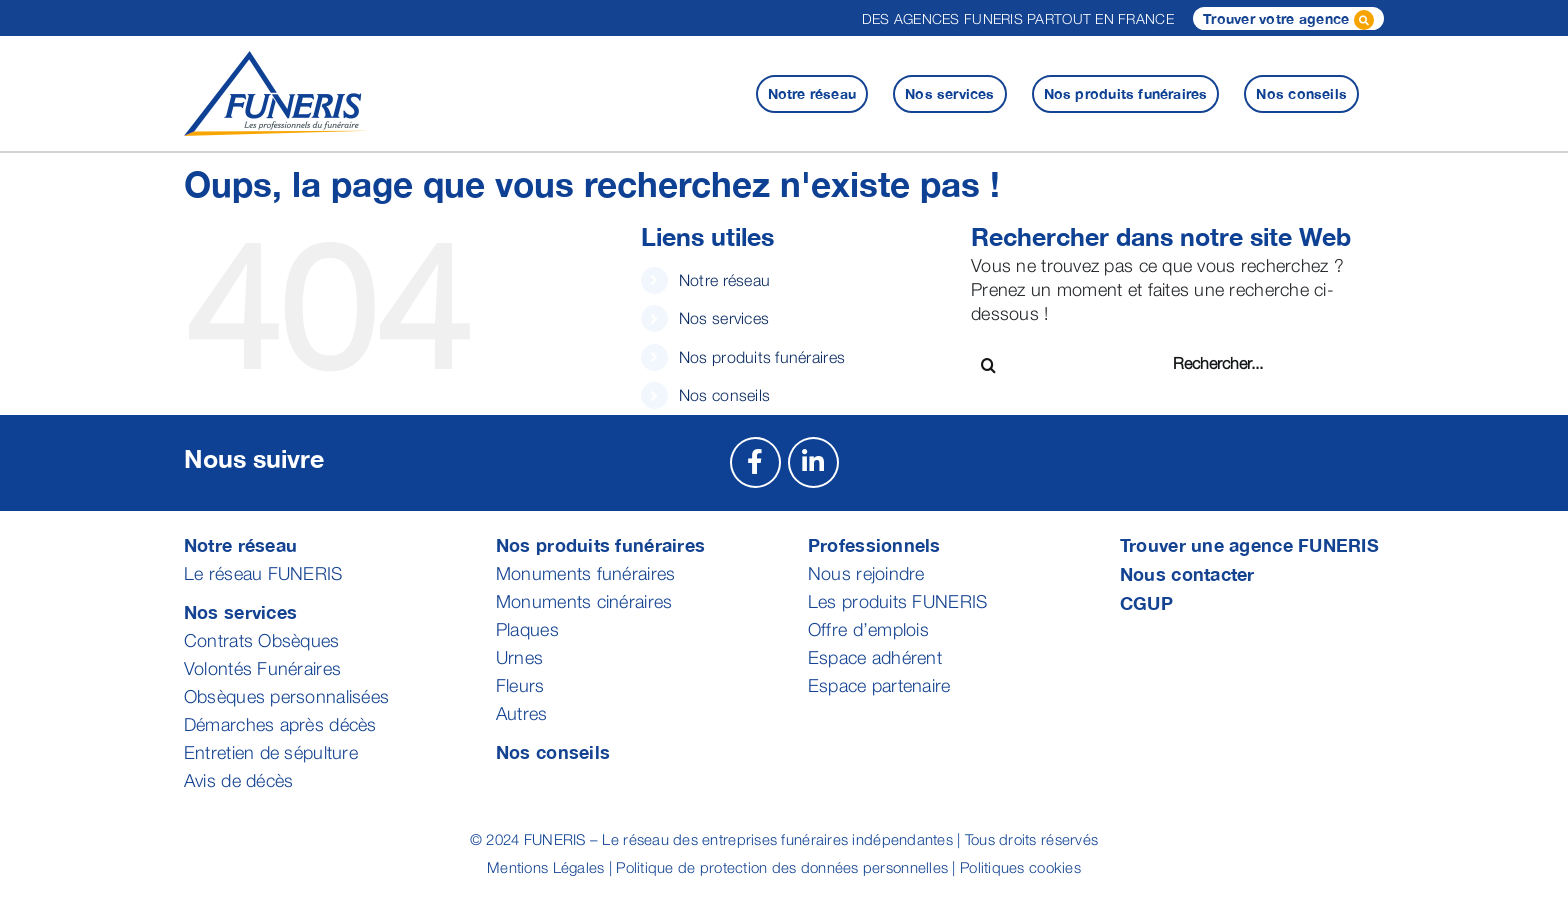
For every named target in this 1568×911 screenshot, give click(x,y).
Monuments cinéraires (584, 601)
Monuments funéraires (585, 573)
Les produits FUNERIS (897, 601)
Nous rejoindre (866, 573)
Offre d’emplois (868, 629)
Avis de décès (239, 780)
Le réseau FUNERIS (263, 573)
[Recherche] (988, 365)
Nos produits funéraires (762, 357)
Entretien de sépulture (271, 752)
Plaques (527, 629)
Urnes (519, 657)
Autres (522, 713)
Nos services (724, 318)
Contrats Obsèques (262, 640)
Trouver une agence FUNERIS (1249, 545)
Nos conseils (724, 395)
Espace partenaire (879, 685)
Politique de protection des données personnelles (782, 867)
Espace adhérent (875, 657)
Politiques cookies (1020, 867)
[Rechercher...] (1244, 363)
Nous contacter (1187, 574)
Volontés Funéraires (262, 668)
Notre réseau (724, 280)
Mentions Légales (545, 867)
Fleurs (520, 685)
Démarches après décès (280, 724)
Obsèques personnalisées (286, 696)
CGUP (1146, 603)
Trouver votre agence (1288, 20)
